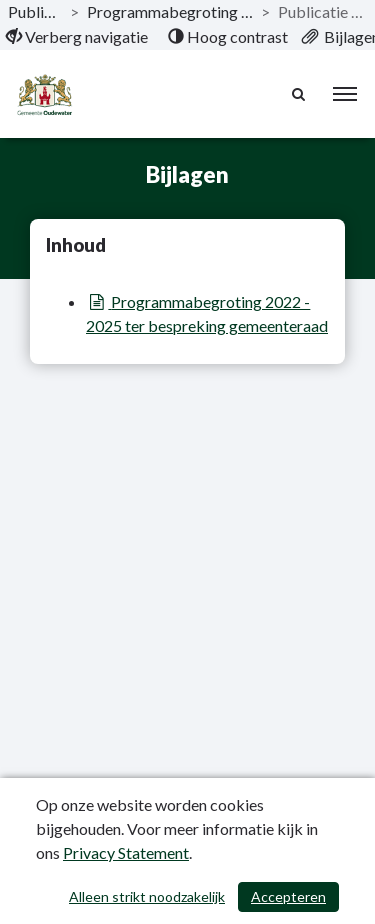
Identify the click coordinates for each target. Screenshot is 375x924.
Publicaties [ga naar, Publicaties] (35, 11)
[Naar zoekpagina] (300, 94)
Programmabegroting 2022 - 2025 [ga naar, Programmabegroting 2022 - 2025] (170, 11)
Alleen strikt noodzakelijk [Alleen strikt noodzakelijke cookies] (147, 896)
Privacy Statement (126, 852)
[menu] (345, 94)
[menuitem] (77, 37)
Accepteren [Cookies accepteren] (288, 896)
